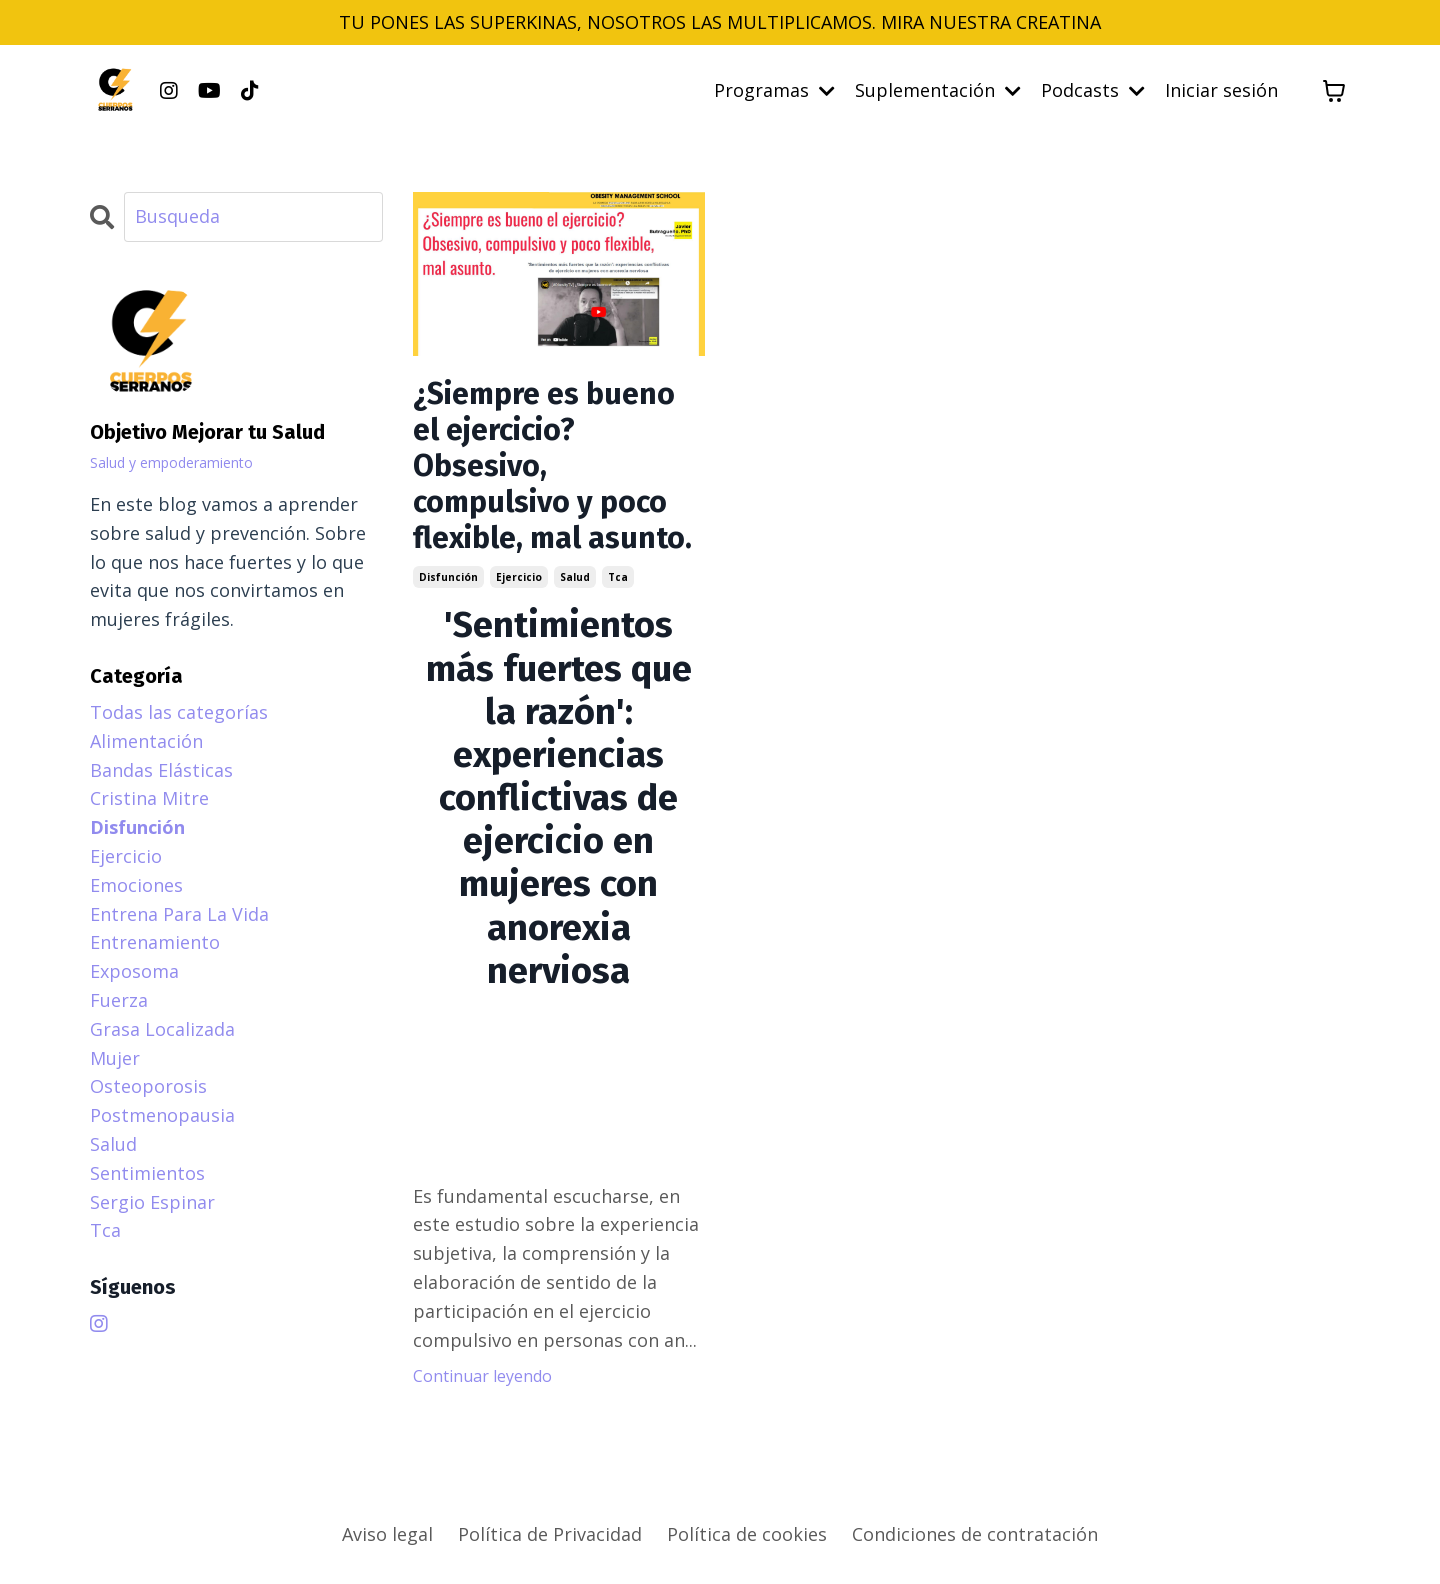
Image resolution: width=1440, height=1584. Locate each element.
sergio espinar (152, 1202)
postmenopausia (162, 1115)
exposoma (134, 971)
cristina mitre (149, 798)
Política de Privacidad (550, 1534)
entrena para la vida (179, 914)
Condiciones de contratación (975, 1534)
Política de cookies (747, 1534)
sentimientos (147, 1173)
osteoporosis (148, 1086)
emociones (136, 885)
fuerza (119, 1000)
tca (618, 577)
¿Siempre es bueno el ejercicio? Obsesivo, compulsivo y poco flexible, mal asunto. (552, 466)
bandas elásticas (161, 770)
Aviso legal (387, 1534)
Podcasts (1093, 90)
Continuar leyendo (482, 1376)
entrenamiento (155, 942)
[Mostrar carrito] (1334, 91)
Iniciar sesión (1221, 90)
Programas (774, 90)
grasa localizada (162, 1029)
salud (575, 577)
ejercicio (519, 577)
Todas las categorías (179, 712)
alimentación (146, 741)
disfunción (448, 577)
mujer (115, 1058)
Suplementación (938, 90)
